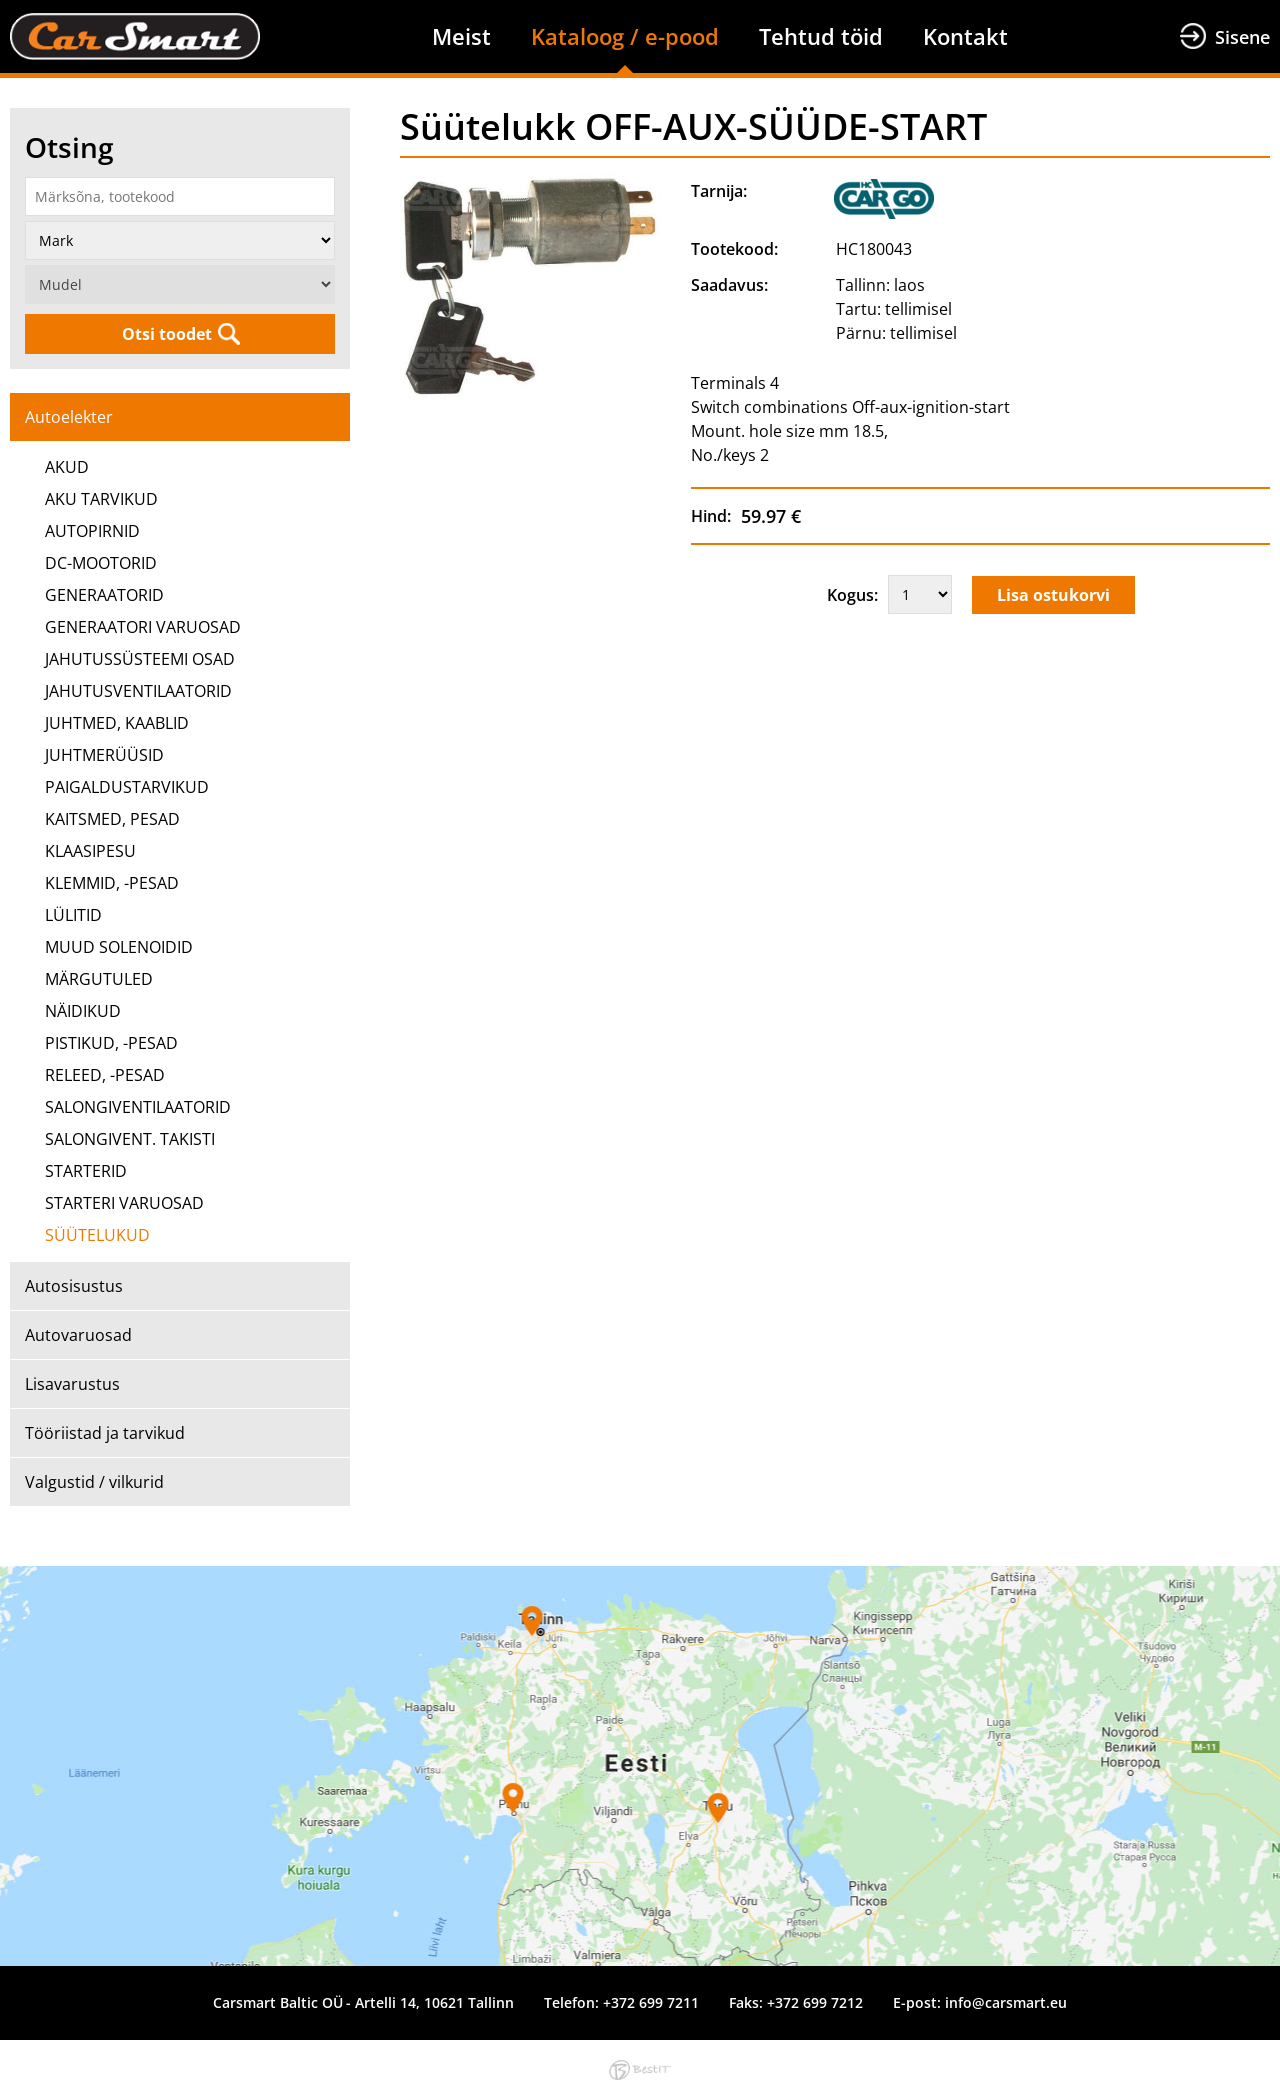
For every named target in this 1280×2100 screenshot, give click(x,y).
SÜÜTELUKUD (97, 1235)
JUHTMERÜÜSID (104, 755)
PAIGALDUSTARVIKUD (127, 787)
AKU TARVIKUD (101, 499)
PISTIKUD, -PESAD (111, 1043)
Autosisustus (74, 1286)
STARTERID (86, 1171)
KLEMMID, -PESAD (112, 883)
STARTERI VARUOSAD (124, 1203)
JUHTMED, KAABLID (117, 723)
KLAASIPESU (90, 851)
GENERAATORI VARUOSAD (143, 627)
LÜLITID (73, 915)
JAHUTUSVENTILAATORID (138, 691)
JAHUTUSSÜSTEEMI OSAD (140, 659)
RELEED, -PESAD (105, 1075)
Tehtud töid (821, 36)
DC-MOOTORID (101, 563)
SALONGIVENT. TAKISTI (130, 1139)
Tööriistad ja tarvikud (105, 1433)
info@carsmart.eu (1006, 2002)
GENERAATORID (104, 595)
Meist (461, 36)
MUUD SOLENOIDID (119, 947)
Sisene (1242, 37)
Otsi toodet (167, 334)
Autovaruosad (78, 1335)
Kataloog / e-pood (625, 36)
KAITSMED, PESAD (112, 819)
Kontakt (965, 36)
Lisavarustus (72, 1384)
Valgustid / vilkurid (94, 1482)
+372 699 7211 (651, 2002)
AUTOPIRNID (92, 531)
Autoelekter (69, 417)
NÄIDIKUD (83, 1011)
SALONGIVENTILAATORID (138, 1107)
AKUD (67, 467)
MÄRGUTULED (99, 979)
